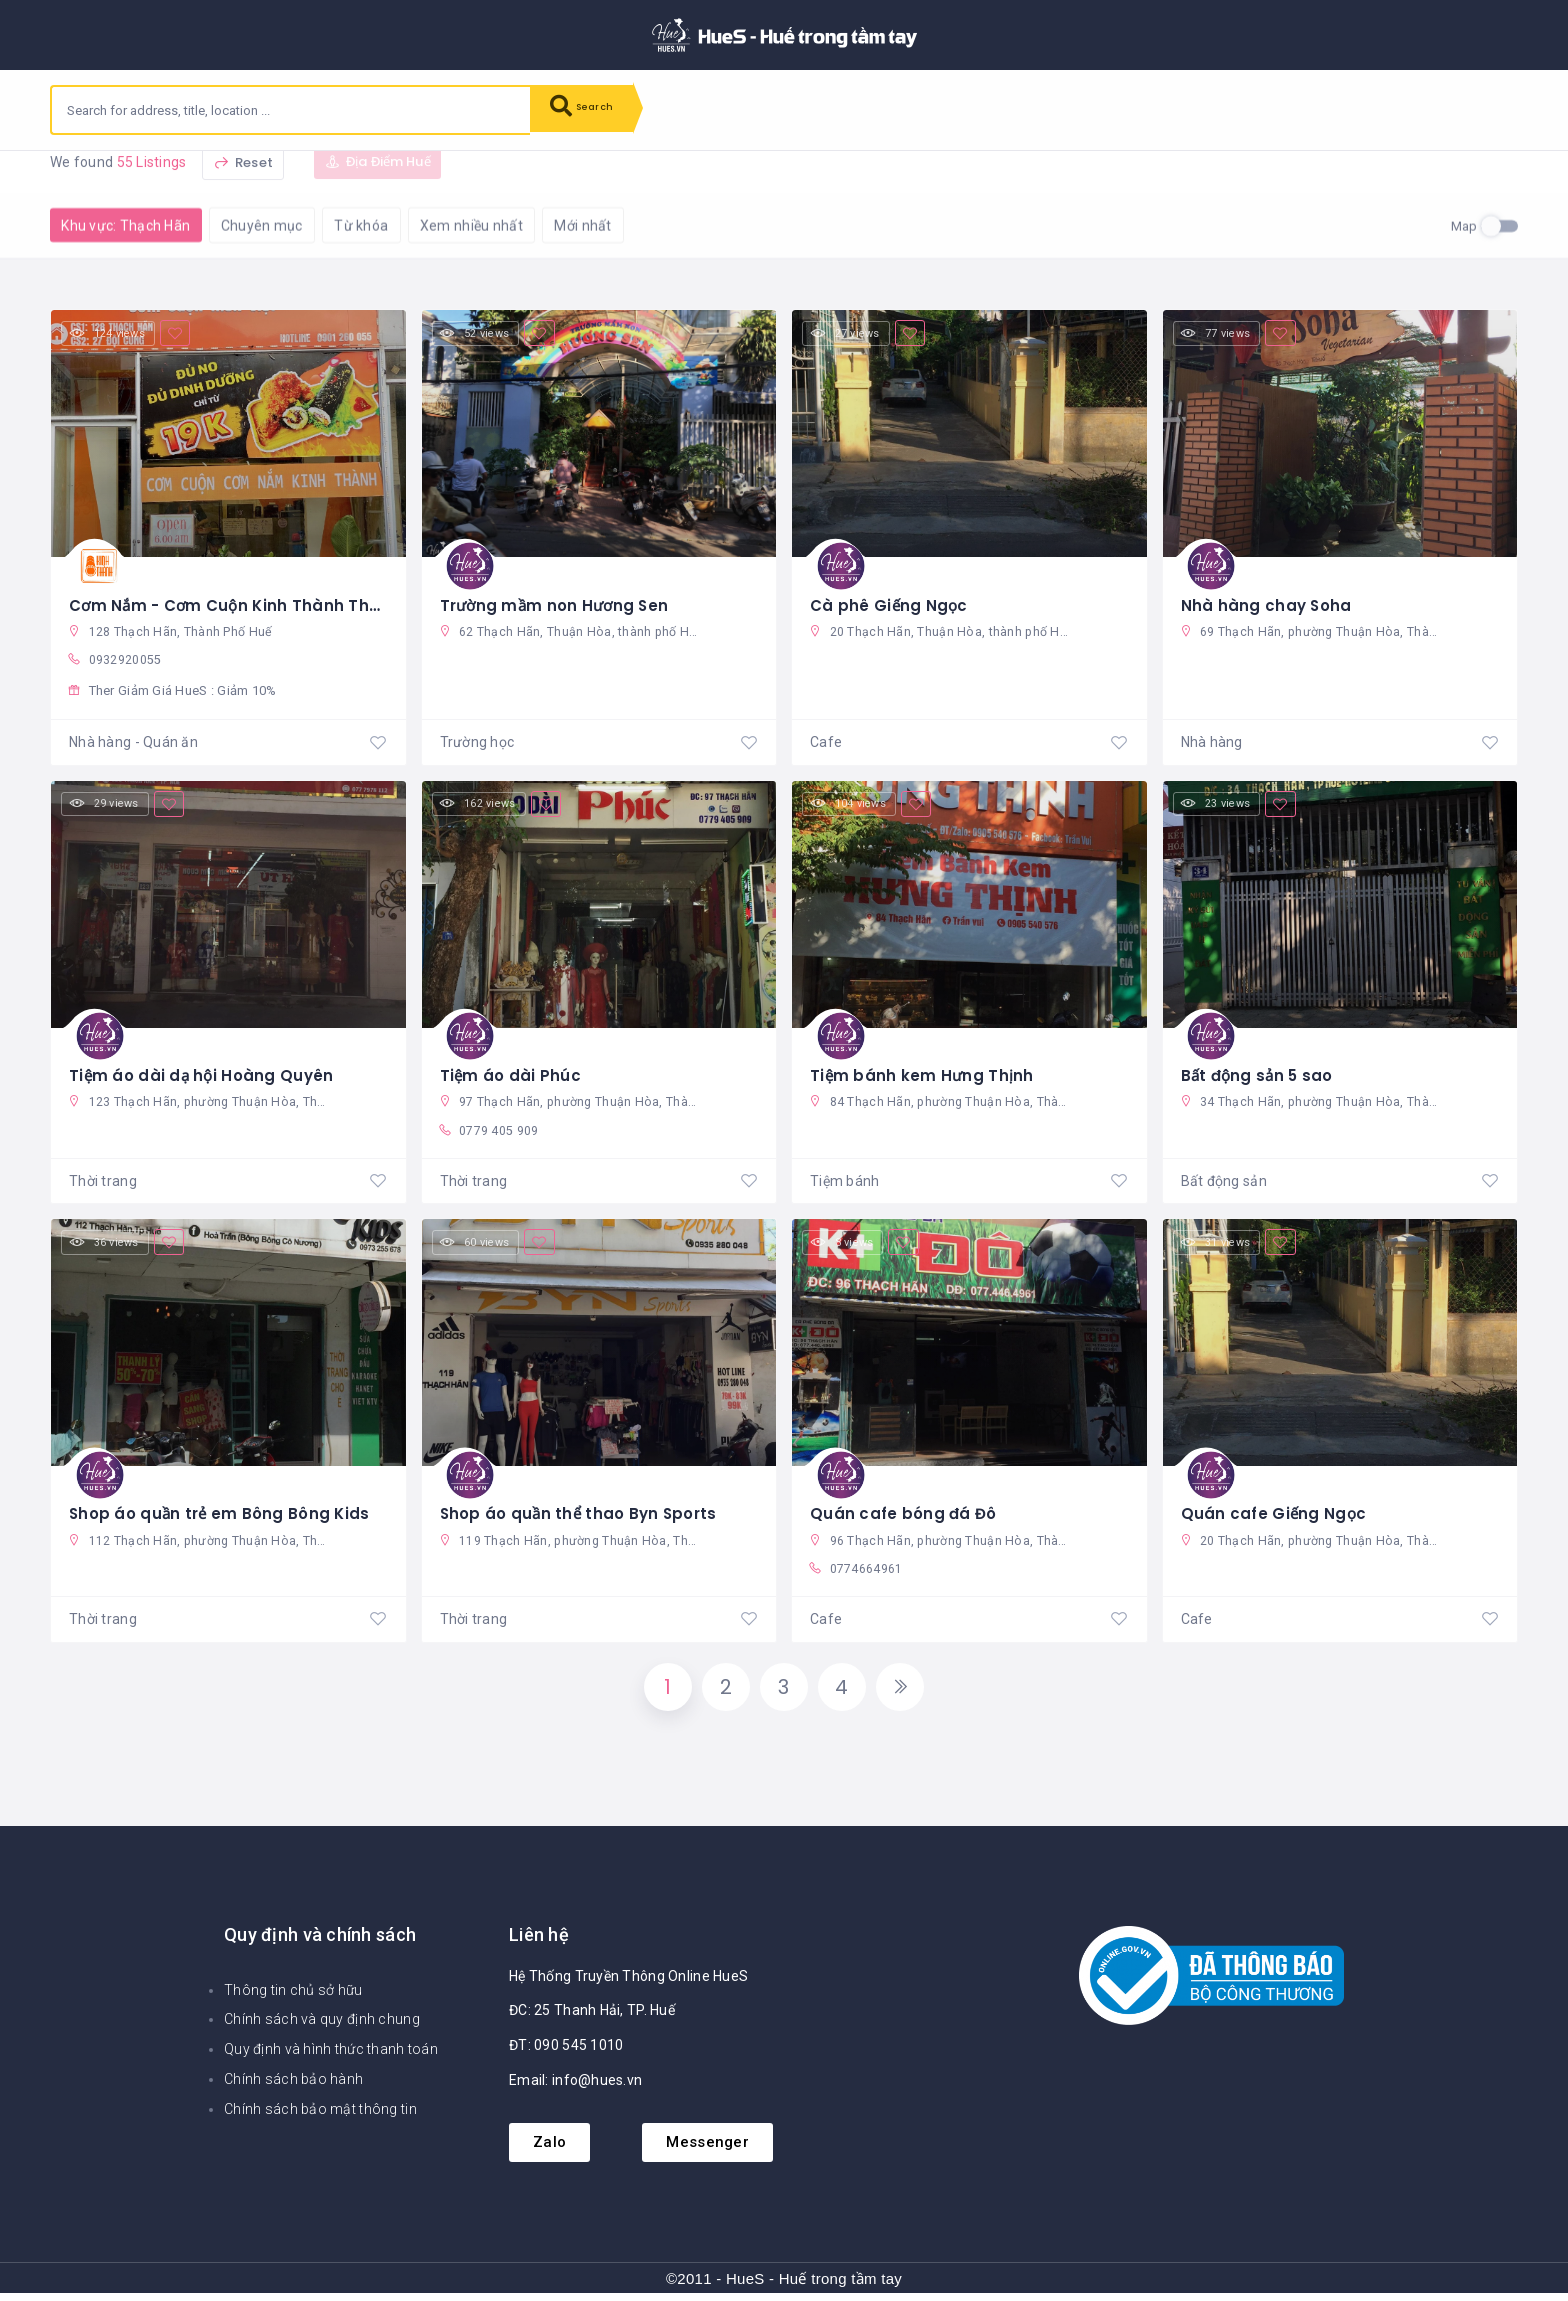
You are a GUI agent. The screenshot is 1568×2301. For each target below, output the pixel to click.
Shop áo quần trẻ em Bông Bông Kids (224, 1513)
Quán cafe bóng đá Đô (906, 1513)
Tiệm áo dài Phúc (511, 1073)
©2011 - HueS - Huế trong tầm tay (784, 2286)
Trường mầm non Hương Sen (558, 600)
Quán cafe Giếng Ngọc (1275, 1513)
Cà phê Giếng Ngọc (891, 600)
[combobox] (291, 110)
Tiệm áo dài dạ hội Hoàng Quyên (204, 1073)
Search (590, 110)
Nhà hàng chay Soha (1268, 600)
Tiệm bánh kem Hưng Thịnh (923, 1073)
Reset (243, 180)
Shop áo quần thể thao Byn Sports (583, 1513)
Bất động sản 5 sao (1260, 1073)
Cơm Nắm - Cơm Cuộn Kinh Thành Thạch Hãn (257, 600)
